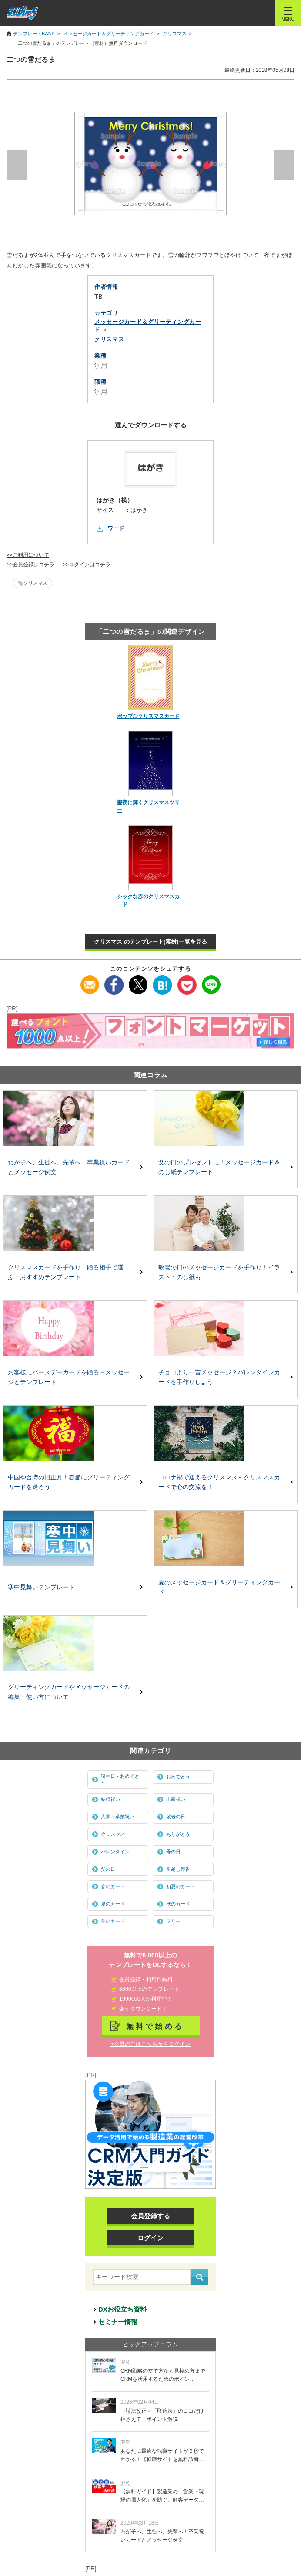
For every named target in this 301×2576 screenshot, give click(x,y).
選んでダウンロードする (151, 425)
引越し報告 (178, 1869)
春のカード (113, 1886)
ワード (115, 528)
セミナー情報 (117, 2322)
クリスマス (35, 583)
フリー (173, 1921)
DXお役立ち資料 (122, 2309)
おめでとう (178, 1776)
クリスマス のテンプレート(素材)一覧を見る (150, 941)
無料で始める (155, 2026)
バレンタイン (115, 1851)
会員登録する (150, 2216)
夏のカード (113, 1903)
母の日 (173, 1851)
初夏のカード (180, 1886)
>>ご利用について (28, 555)
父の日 (108, 1869)
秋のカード (178, 1903)
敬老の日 (175, 1816)
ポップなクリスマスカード (148, 716)
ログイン (150, 2237)
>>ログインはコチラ (86, 565)
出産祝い (175, 1799)
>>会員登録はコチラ (30, 565)
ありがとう (178, 1834)
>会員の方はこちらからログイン (150, 2044)
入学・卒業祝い (117, 1816)
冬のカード (113, 1921)
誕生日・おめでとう (120, 1779)
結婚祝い (110, 1799)
